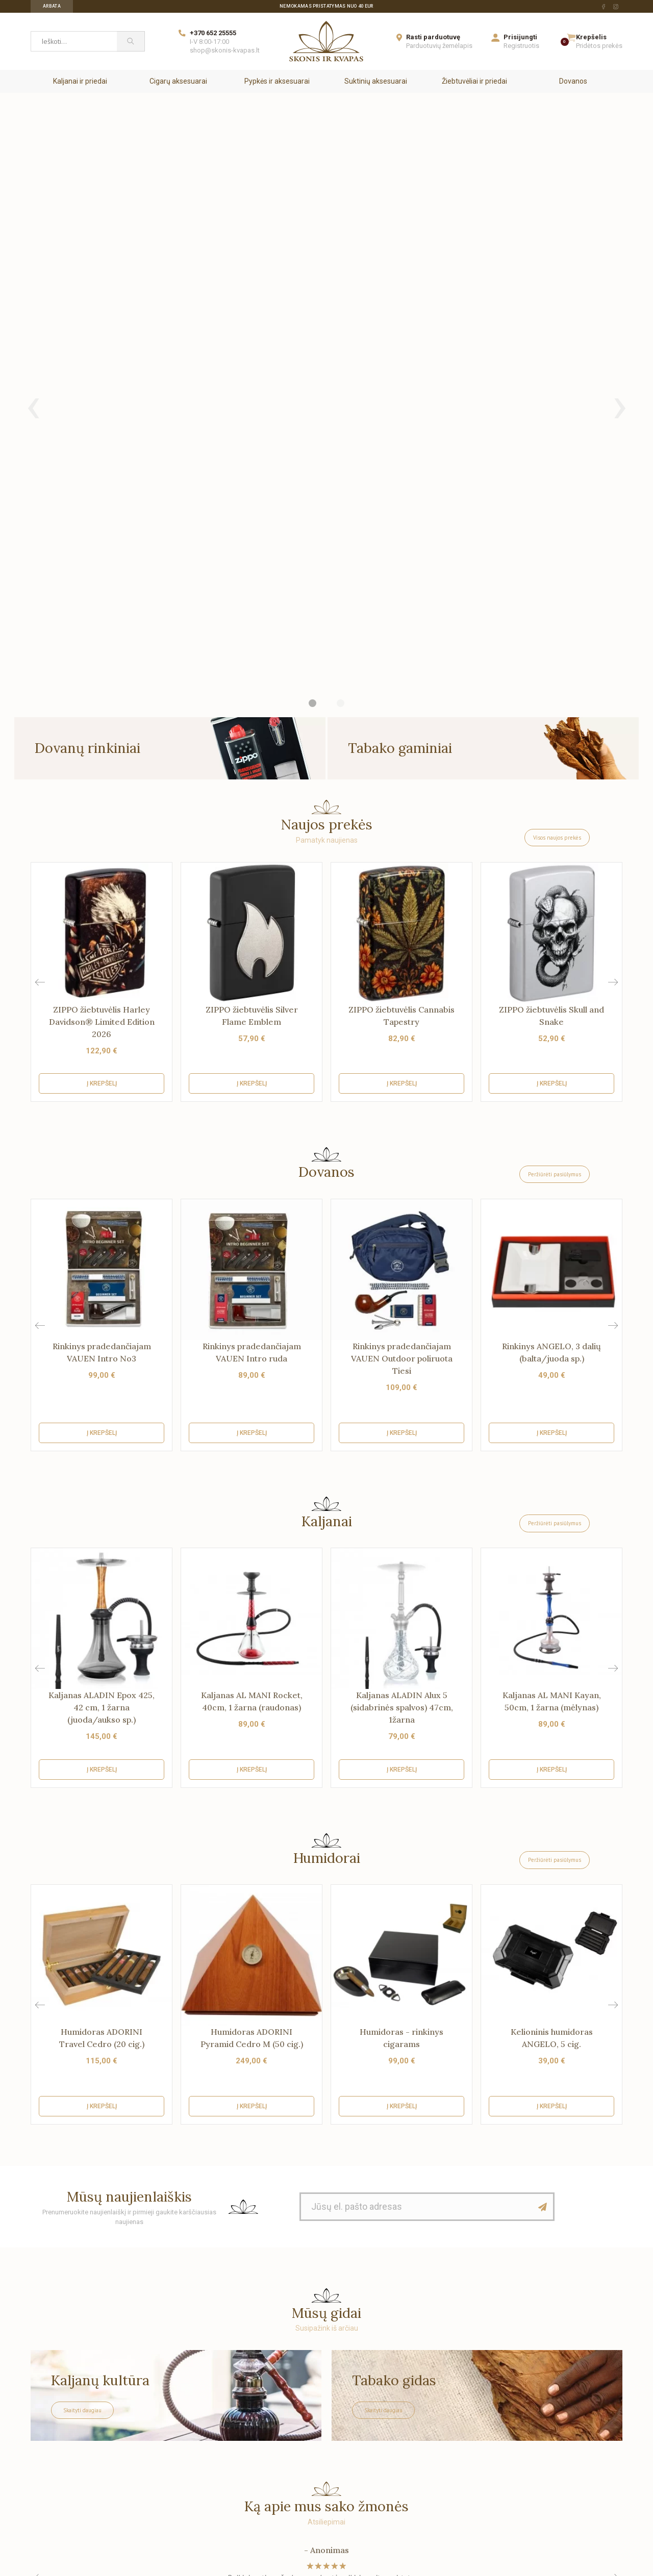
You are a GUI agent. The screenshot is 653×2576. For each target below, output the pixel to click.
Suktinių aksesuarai (375, 81)
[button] (613, 566)
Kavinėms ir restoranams (434, 2452)
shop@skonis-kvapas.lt (225, 50)
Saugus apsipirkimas (64, 2408)
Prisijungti (520, 37)
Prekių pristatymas (155, 2393)
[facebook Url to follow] (603, 6)
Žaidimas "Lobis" (152, 2497)
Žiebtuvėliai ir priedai (474, 81)
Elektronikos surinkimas (163, 2482)
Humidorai (326, 1441)
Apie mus (46, 2393)
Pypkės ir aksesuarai (277, 81)
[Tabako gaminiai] (483, 332)
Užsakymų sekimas (62, 2482)
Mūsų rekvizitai (55, 2423)
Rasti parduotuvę (433, 37)
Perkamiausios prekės (278, 2438)
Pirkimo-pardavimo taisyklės (170, 2467)
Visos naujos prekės (557, 421)
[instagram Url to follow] (615, 6)
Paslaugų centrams (425, 2423)
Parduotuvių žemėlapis (439, 45)
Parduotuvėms (418, 2408)
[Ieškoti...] (74, 41)
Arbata (52, 6)
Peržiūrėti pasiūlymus (554, 758)
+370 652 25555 (213, 33)
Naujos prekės (265, 2423)
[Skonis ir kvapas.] (326, 2309)
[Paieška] (131, 41)
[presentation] (33, 197)
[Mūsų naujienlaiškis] (542, 1790)
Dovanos (573, 81)
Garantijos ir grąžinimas (163, 2408)
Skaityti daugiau (82, 1994)
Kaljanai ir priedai (80, 81)
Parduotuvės (51, 2467)
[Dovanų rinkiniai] (169, 332)
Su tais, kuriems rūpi (63, 2438)
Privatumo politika (154, 2452)
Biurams (407, 2393)
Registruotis (521, 45)
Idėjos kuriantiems (423, 2438)
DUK (132, 2438)
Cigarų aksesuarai (178, 81)
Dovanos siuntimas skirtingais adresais (305, 2393)
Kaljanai (327, 1105)
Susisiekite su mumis (64, 2452)
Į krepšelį (102, 667)
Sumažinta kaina (270, 2408)
